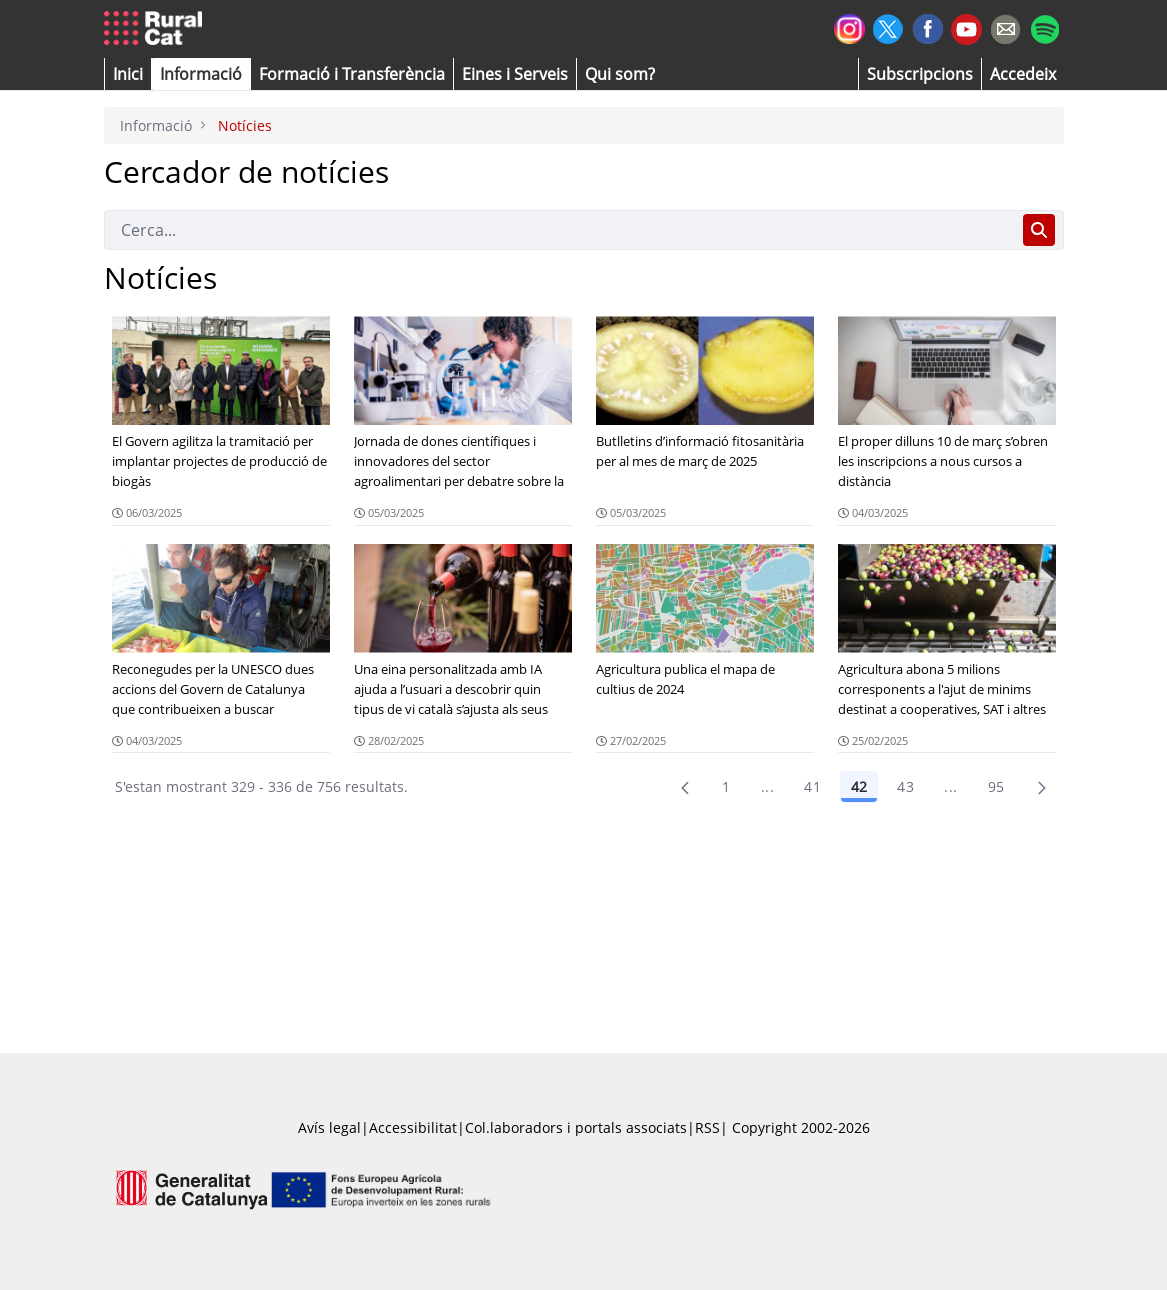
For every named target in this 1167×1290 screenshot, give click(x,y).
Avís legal (329, 1127)
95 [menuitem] (996, 786)
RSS (707, 1127)
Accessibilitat (413, 1127)
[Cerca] (559, 230)
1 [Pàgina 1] (726, 786)
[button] (128, 74)
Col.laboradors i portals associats (576, 1127)
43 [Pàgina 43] (905, 786)
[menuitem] (352, 74)
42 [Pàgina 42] (859, 786)
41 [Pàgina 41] (812, 786)
